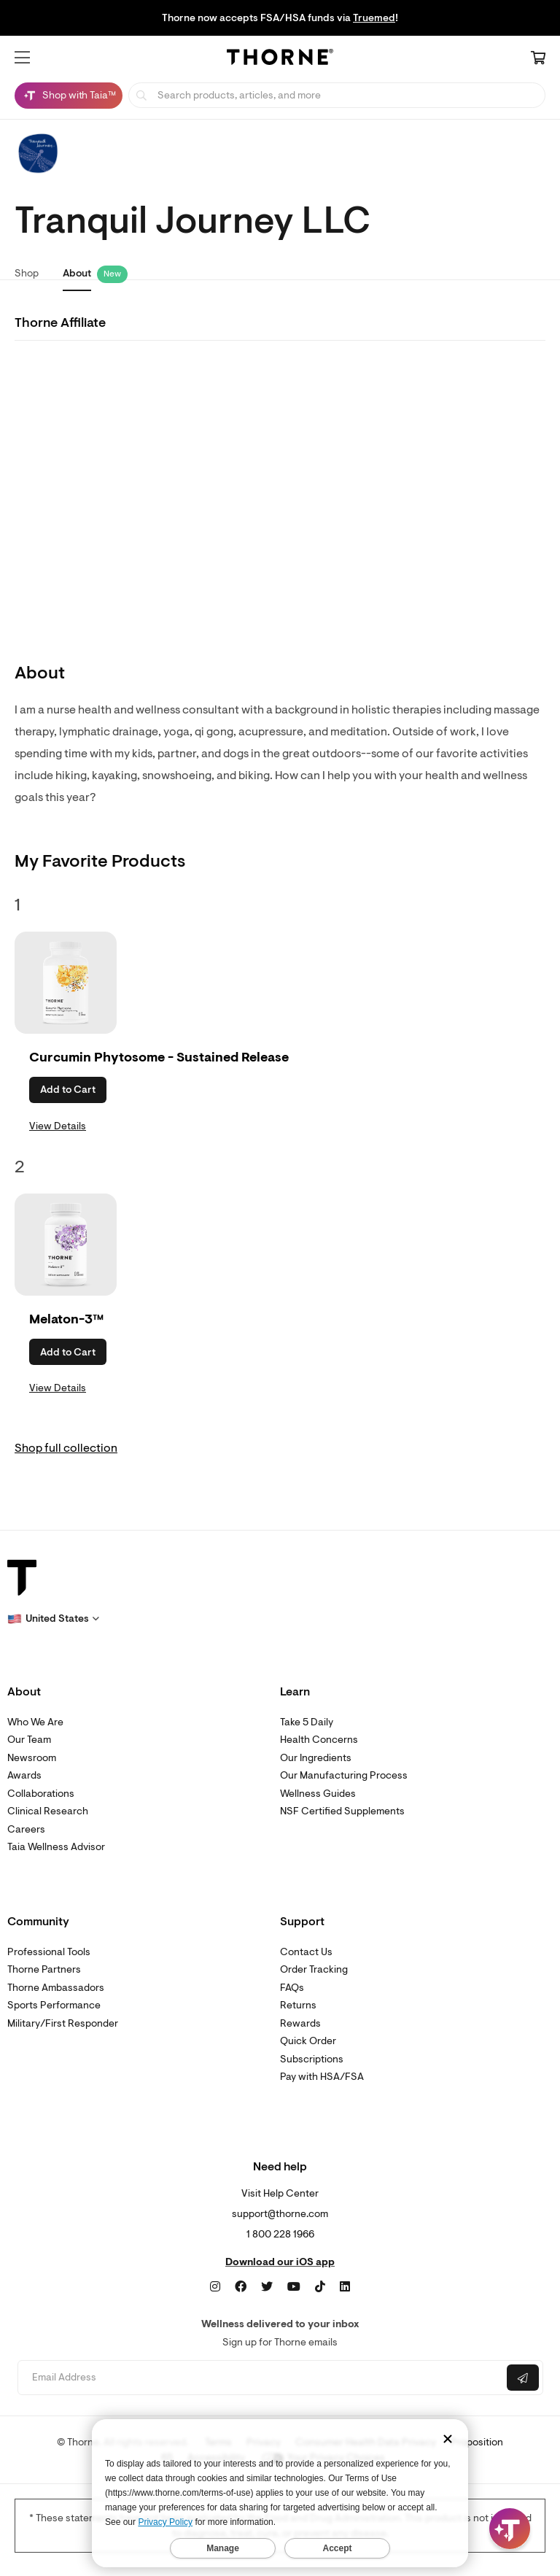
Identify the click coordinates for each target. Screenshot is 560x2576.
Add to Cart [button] (68, 1089)
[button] (22, 57)
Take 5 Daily (306, 1722)
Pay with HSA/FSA (322, 2076)
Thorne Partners (44, 1969)
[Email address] (260, 2378)
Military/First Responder (62, 2023)
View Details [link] (57, 1126)
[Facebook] (240, 2287)
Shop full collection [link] (66, 1448)
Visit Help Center (280, 2193)
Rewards (300, 2023)
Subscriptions (311, 2059)
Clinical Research (47, 1811)
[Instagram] (215, 2287)
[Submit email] (523, 2377)
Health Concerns (319, 1739)
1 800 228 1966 (280, 2234)
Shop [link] (27, 273)
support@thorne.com (280, 2214)
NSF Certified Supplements (342, 1811)
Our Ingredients (315, 1758)
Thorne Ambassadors (55, 1987)
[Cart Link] (538, 59)
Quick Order (308, 2041)
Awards (24, 1775)
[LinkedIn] (345, 2287)
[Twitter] (267, 2287)
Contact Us (306, 1952)
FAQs (292, 1987)
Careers (26, 1829)
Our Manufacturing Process (344, 1775)
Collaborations (40, 1793)
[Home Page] (280, 59)
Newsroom (31, 1758)
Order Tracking (314, 1969)
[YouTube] (293, 2287)
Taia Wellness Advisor (56, 1847)
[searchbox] (336, 95)
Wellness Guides (318, 1793)
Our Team (29, 1739)
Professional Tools (48, 1952)
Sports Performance (54, 2005)
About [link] (77, 273)
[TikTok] (320, 2287)
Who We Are (35, 1722)
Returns (298, 2005)
